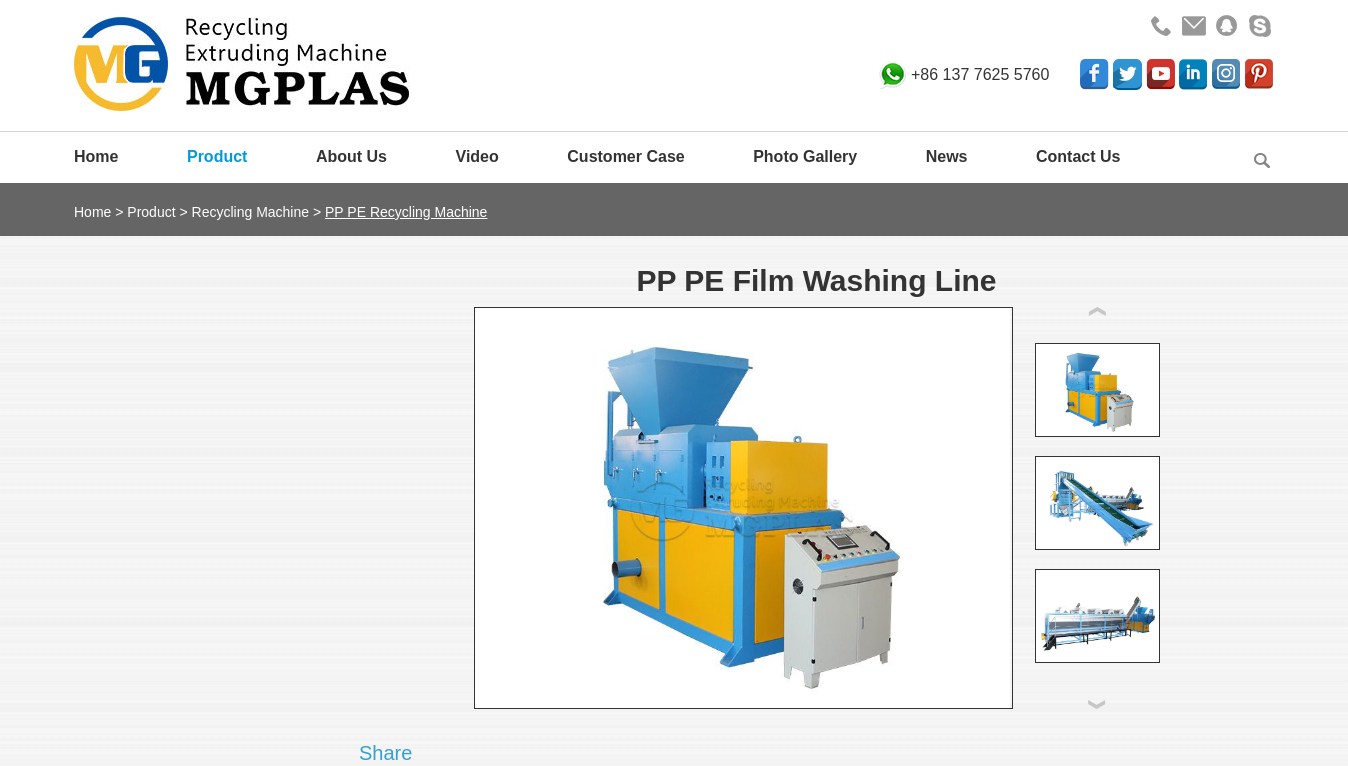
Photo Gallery (805, 156)
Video (477, 156)
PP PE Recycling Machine (406, 212)
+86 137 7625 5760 (980, 74)
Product (217, 156)
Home (96, 156)
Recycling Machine (251, 212)
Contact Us (1078, 156)
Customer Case (625, 156)
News (947, 156)
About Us (351, 156)
